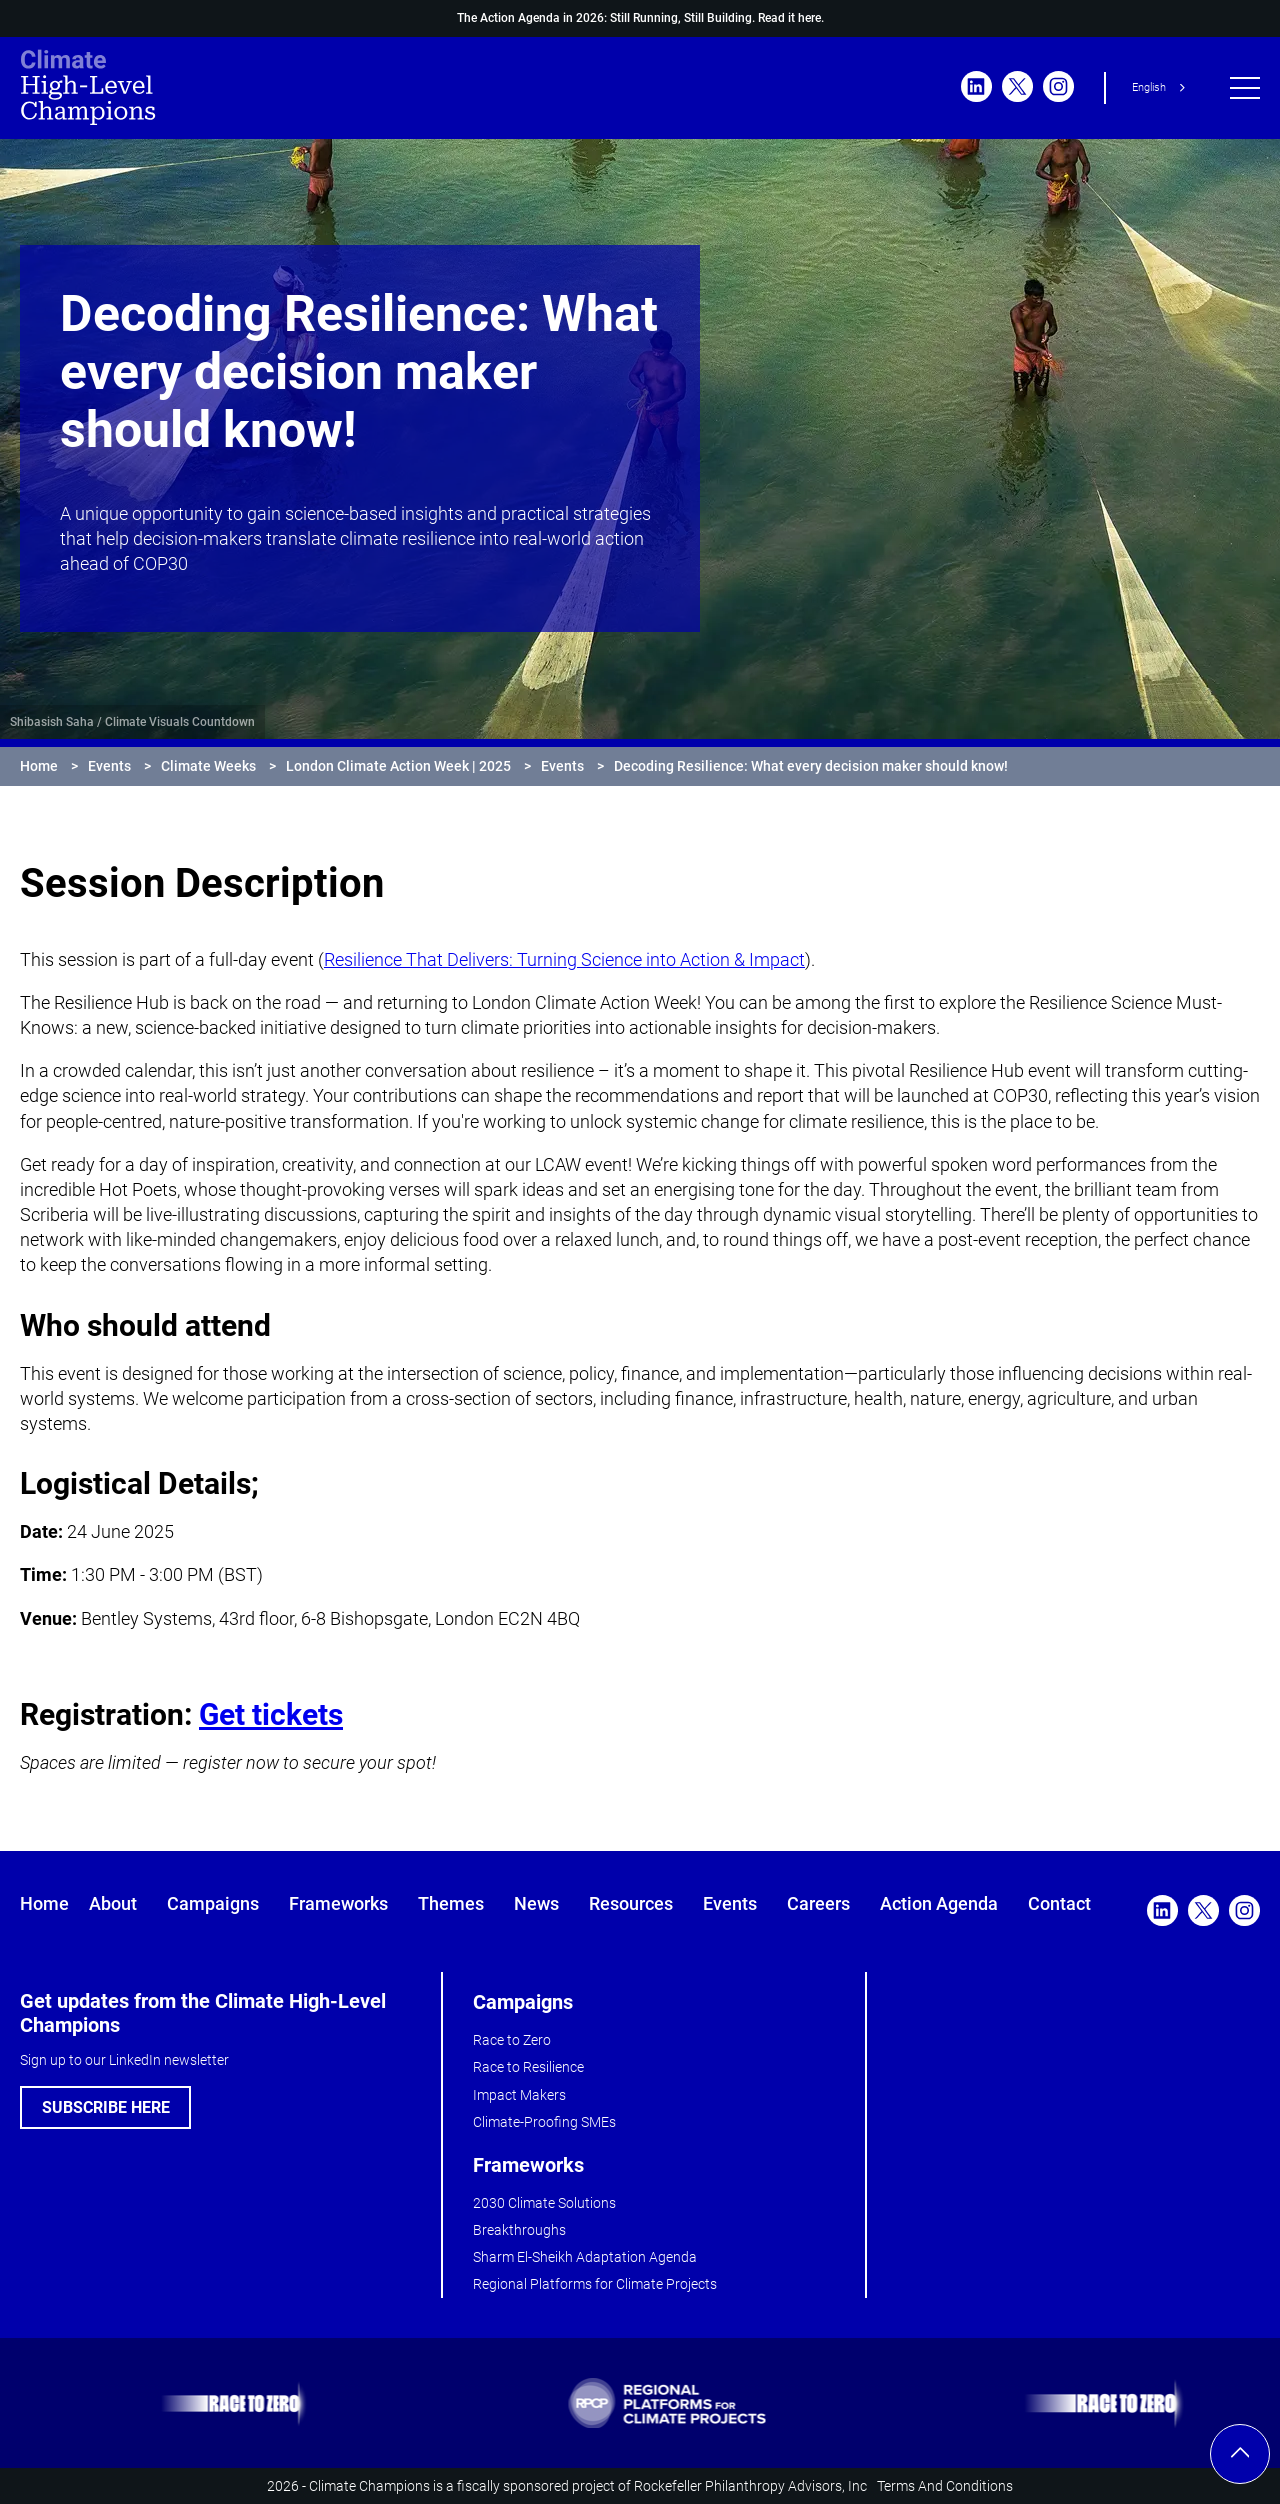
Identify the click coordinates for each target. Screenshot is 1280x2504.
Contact (1059, 1903)
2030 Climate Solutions (544, 2203)
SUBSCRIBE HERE (106, 2107)
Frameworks (338, 1903)
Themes (451, 1903)
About (113, 1903)
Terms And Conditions (945, 2486)
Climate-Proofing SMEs (544, 2122)
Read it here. (791, 18)
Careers (818, 1903)
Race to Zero (512, 2040)
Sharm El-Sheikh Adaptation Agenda (585, 2257)
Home (39, 766)
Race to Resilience (528, 2067)
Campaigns (213, 1903)
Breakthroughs (519, 2230)
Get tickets (271, 1714)
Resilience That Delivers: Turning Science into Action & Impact (564, 959)
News (536, 1903)
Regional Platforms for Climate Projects (595, 2284)
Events (109, 766)
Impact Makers (519, 2095)
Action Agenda (939, 1903)
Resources (631, 1903)
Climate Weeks (208, 766)
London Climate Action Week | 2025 (398, 766)
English (1149, 87)
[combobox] (1162, 88)
